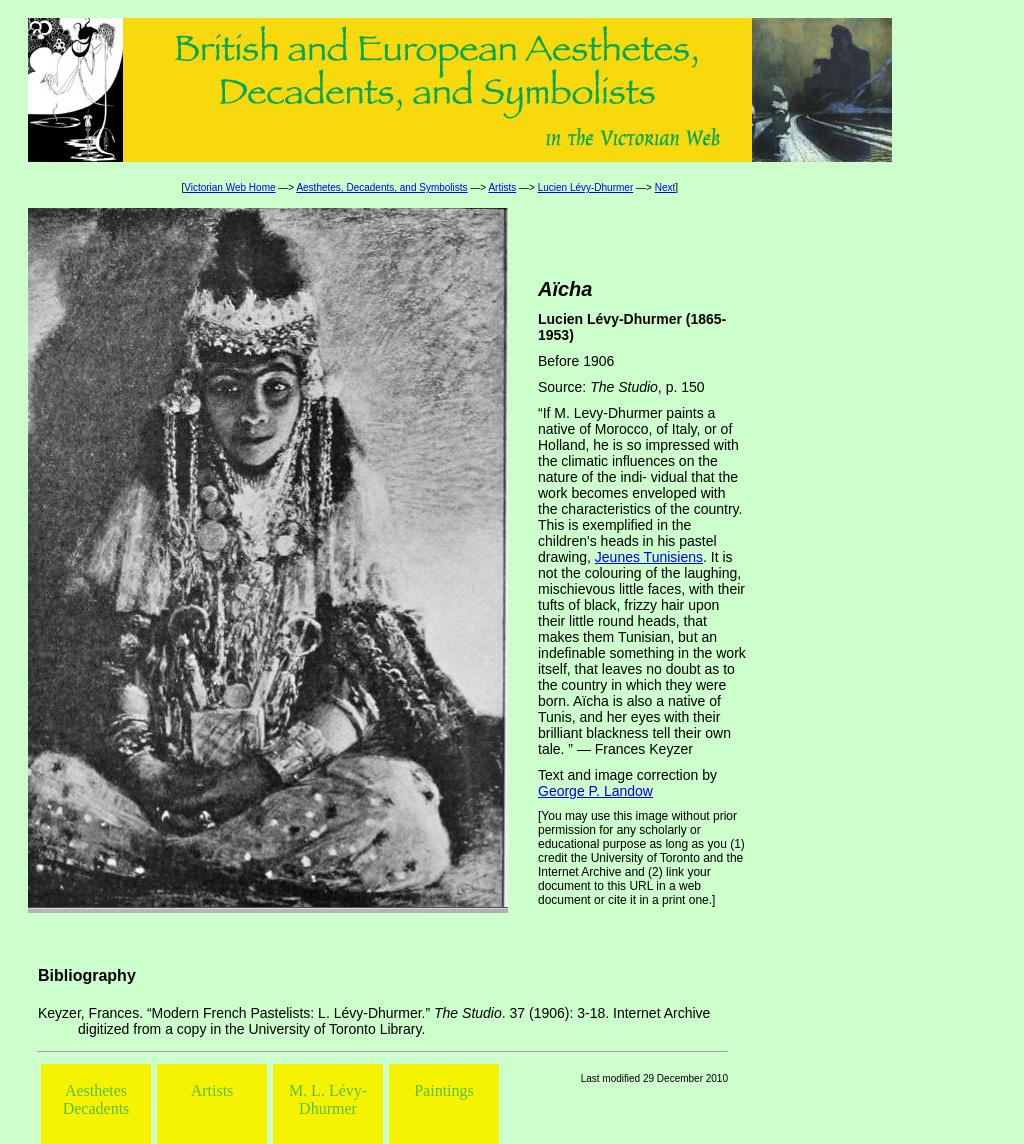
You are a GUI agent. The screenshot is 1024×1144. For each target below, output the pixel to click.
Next (665, 187)
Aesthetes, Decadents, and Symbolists (381, 187)
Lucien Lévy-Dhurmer (586, 187)
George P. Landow (595, 791)
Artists (502, 187)
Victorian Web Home (229, 187)
